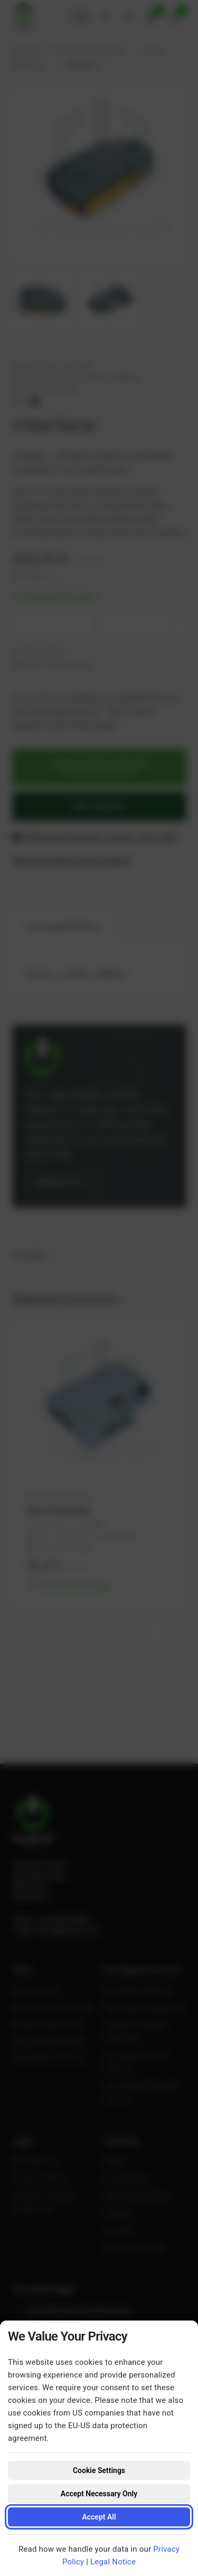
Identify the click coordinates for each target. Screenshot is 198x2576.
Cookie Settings (99, 2470)
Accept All (99, 2517)
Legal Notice (113, 2561)
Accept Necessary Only (99, 2493)
